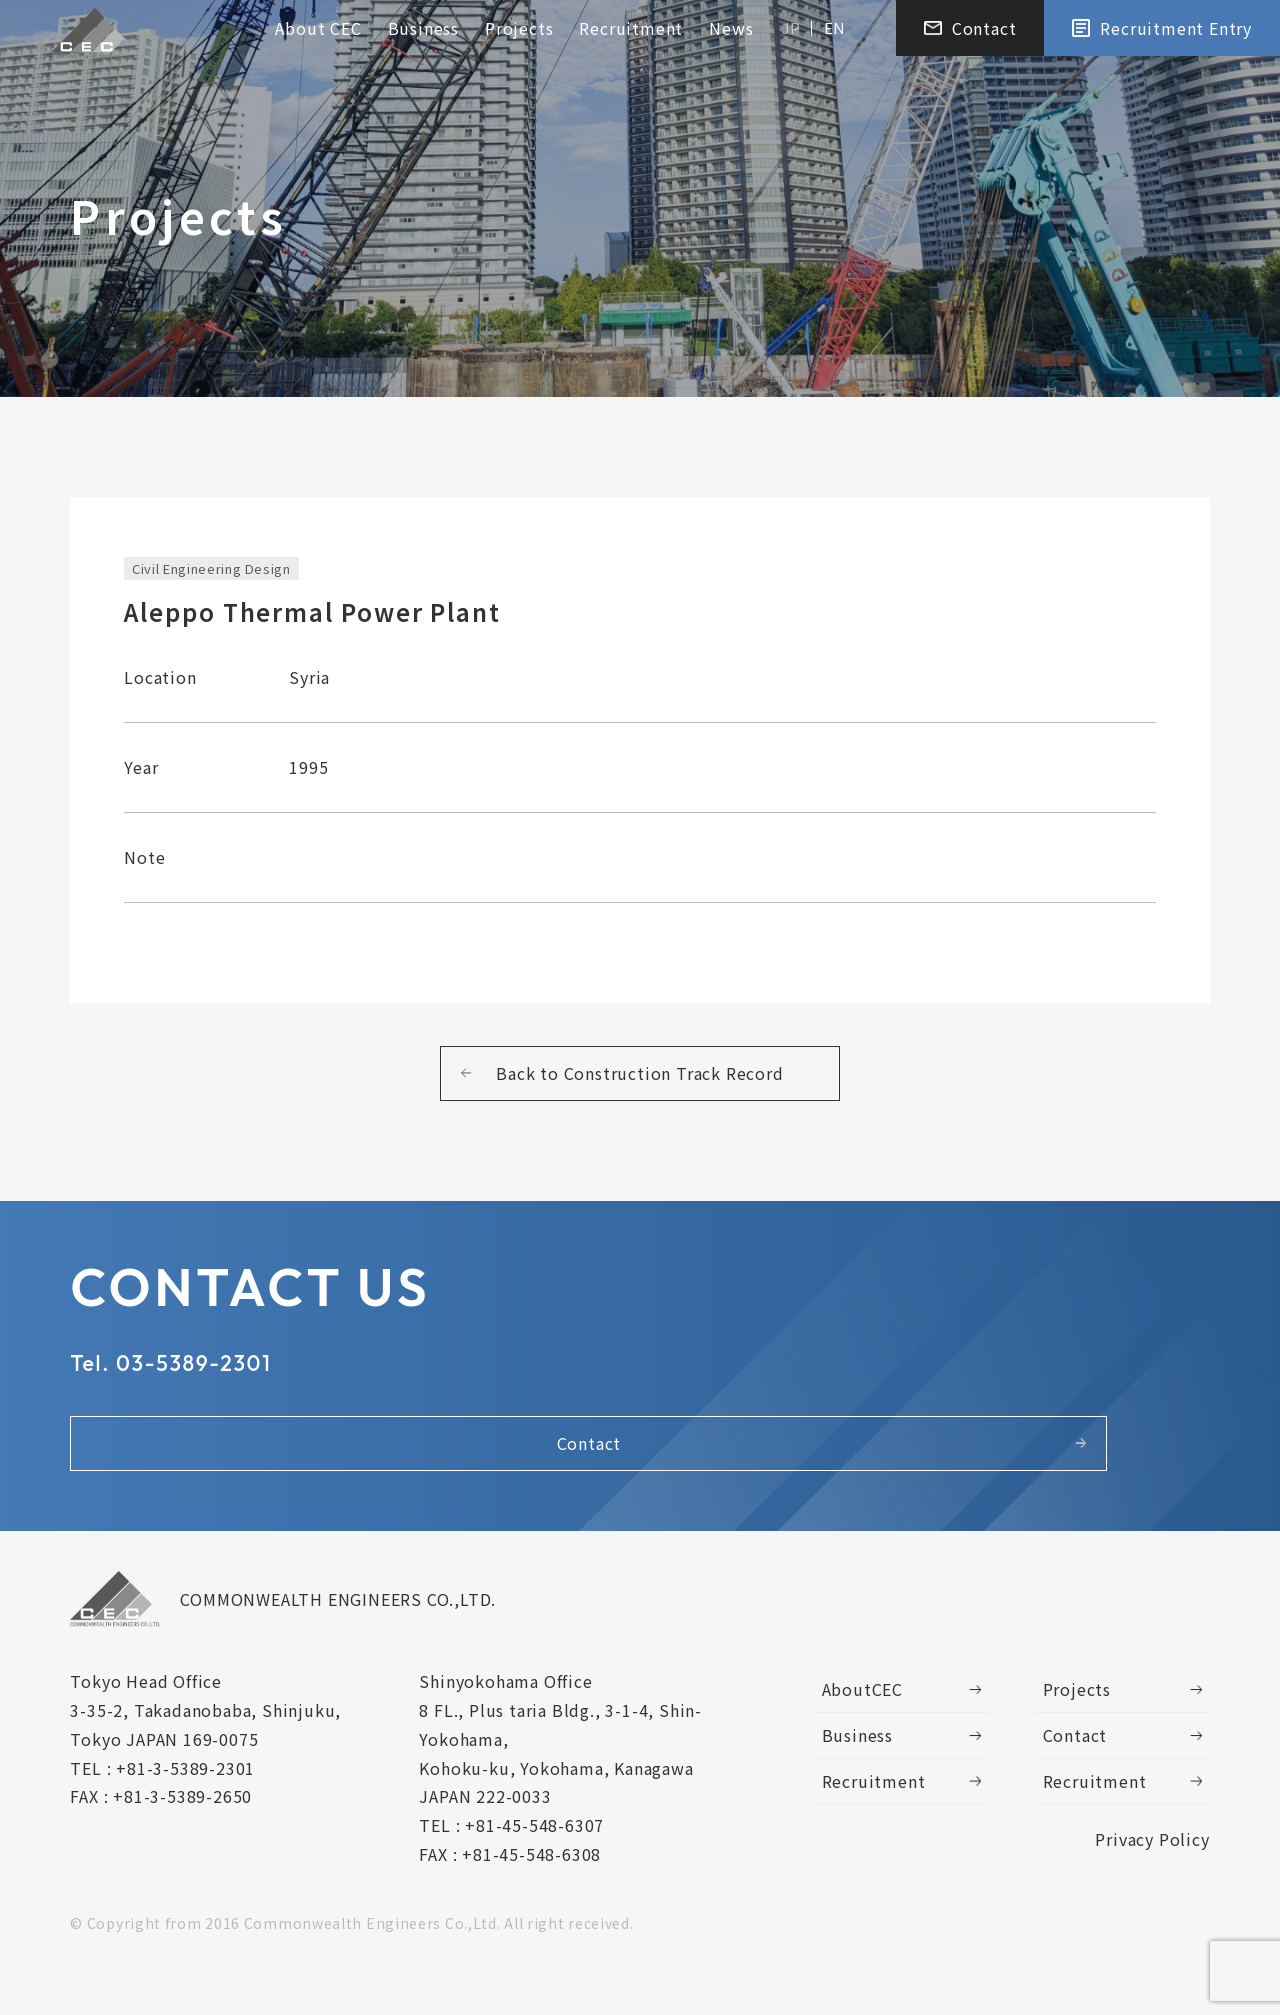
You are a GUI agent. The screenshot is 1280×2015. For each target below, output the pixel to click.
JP (791, 31)
